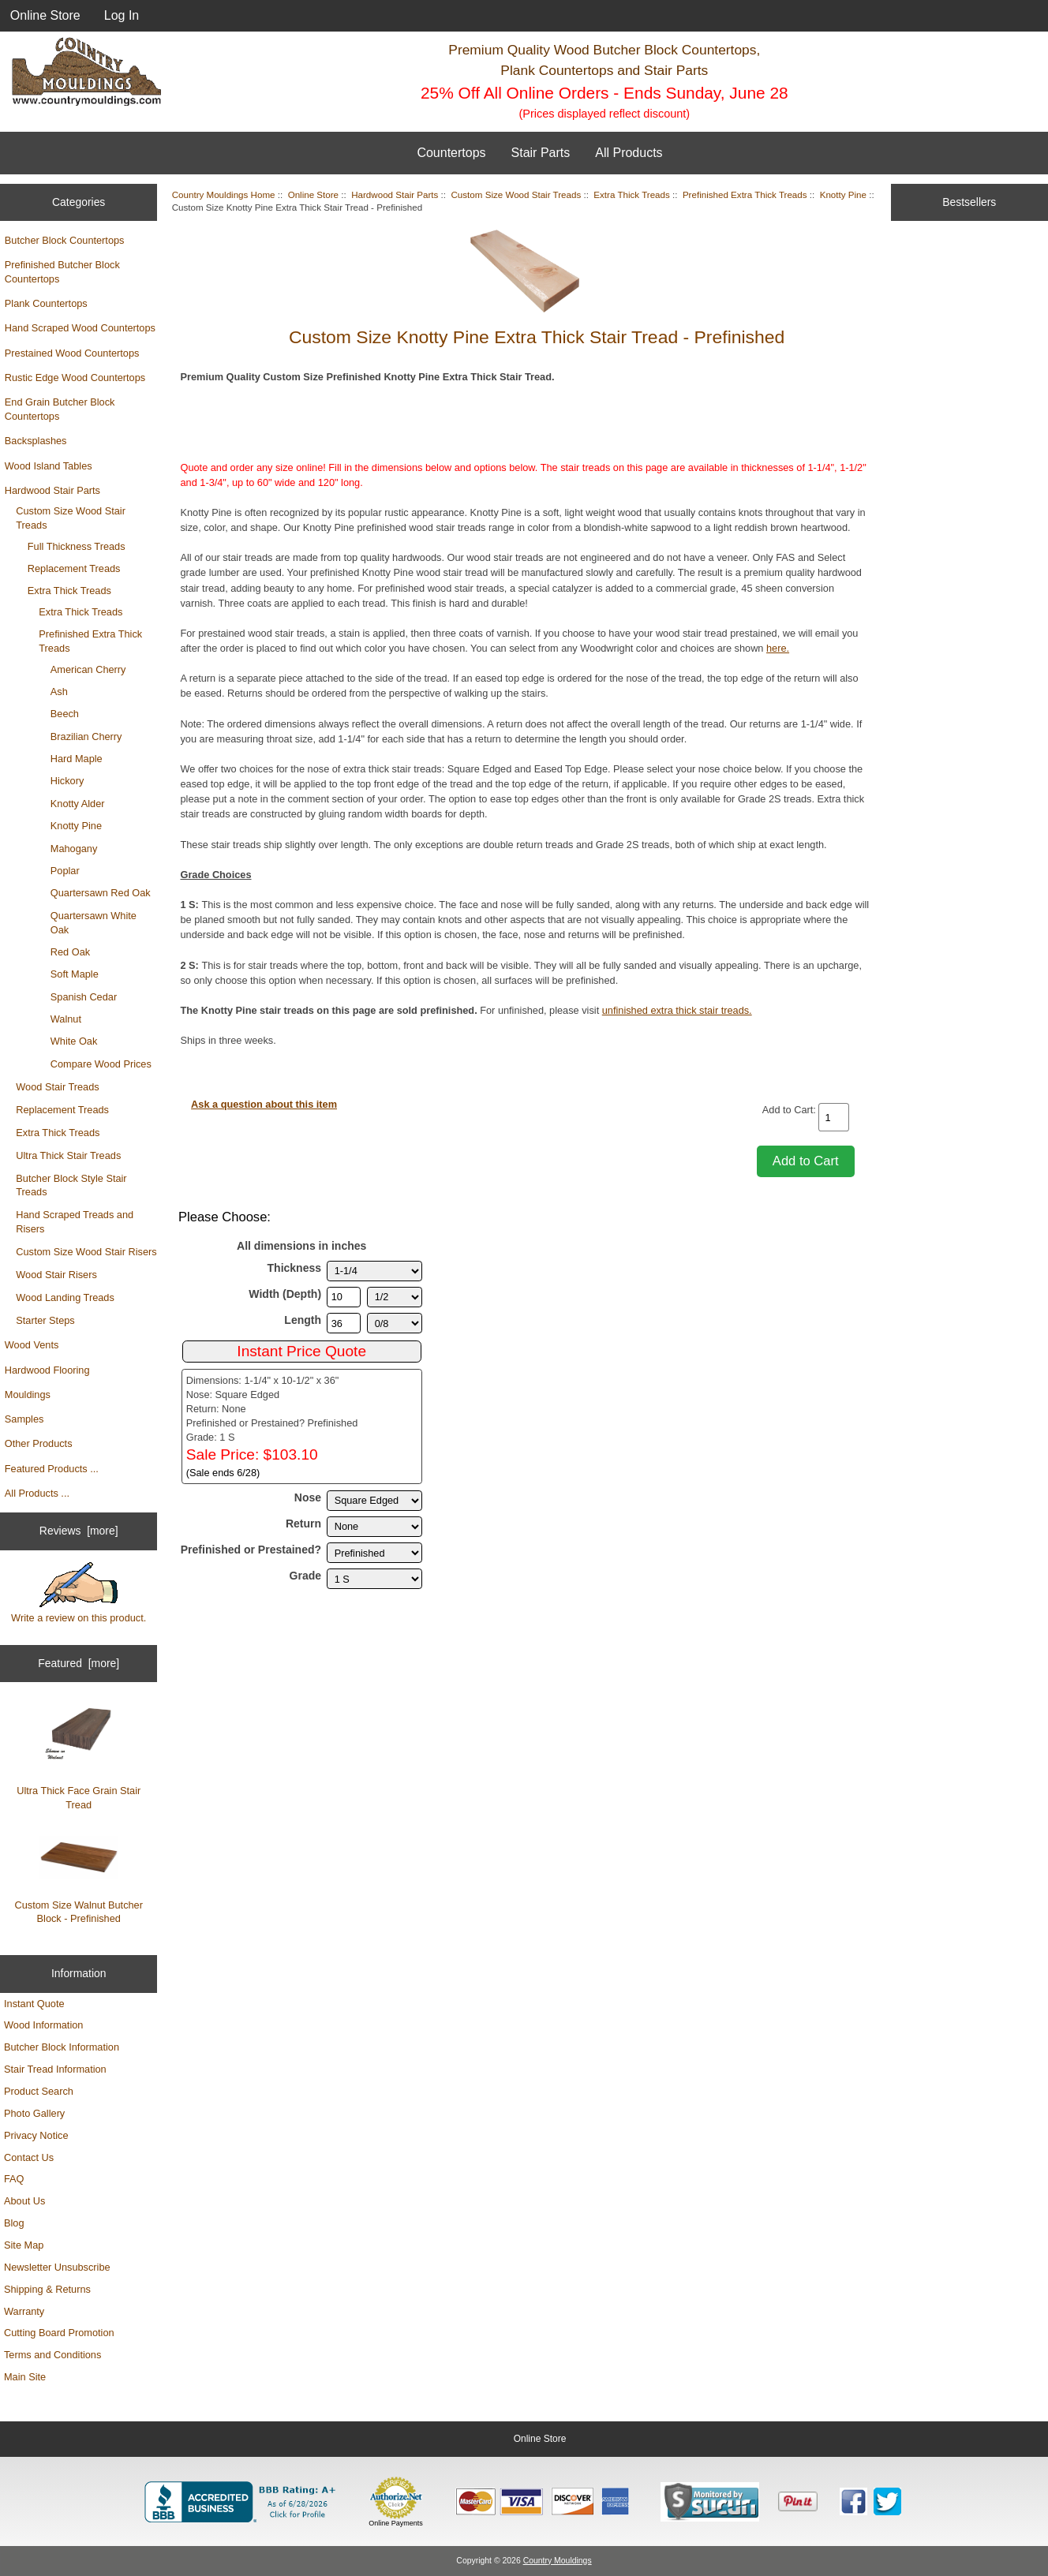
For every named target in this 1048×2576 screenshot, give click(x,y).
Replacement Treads (74, 568)
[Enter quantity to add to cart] (833, 1117)
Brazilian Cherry (86, 736)
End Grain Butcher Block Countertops (60, 409)
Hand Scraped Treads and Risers (74, 1222)
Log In (121, 15)
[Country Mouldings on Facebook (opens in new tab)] (853, 2501)
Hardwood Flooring (47, 1370)
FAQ (14, 2179)
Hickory (67, 781)
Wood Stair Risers (56, 1275)
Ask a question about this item (264, 1104)
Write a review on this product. (78, 1593)
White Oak (74, 1041)
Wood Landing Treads (65, 1297)
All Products (628, 152)
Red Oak (70, 952)
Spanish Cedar (84, 997)
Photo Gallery (34, 2113)
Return (303, 1523)
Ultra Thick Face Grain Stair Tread (78, 1756)
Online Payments (396, 2523)
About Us (24, 2201)
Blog (14, 2223)
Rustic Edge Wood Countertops (75, 377)
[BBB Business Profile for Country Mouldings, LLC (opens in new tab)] (243, 2501)
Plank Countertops (46, 303)
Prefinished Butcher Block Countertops (62, 272)
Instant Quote (34, 2004)
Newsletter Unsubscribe (57, 2267)
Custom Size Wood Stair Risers (86, 1252)
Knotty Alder (78, 803)
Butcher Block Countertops (65, 240)
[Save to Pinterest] (798, 2502)
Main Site (25, 2377)
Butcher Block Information (61, 2047)
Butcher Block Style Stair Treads (71, 1185)
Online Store (45, 15)
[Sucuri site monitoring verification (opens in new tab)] (710, 2502)
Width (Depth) (285, 1294)
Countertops (451, 152)
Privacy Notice (36, 2135)
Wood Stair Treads (57, 1087)
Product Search (38, 2091)
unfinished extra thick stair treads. (677, 1010)
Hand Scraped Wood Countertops (80, 328)
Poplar (65, 871)
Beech (65, 714)
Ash (59, 691)
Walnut (66, 1019)
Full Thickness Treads (76, 546)
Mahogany (74, 848)
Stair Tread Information (55, 2069)
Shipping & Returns (47, 2289)
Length (302, 1320)
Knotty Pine (76, 826)
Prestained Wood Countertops (72, 353)
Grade (306, 1575)
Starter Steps (45, 1320)
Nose (307, 1497)
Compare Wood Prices (101, 1064)
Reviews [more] (78, 1530)
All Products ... (37, 1493)
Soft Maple (75, 974)
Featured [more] (78, 1663)
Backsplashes (36, 441)
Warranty (24, 2311)
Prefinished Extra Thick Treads (90, 641)
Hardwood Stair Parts (52, 490)
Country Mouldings (557, 2560)
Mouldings (28, 1394)
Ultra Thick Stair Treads (68, 1155)
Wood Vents (32, 1345)
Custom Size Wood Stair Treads (70, 518)
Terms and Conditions (52, 2355)
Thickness (295, 1268)
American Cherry (88, 669)
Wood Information (43, 2025)
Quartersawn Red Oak (101, 893)
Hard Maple (77, 759)
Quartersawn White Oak (94, 923)
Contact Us (29, 2157)
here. (777, 648)
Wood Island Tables (48, 466)
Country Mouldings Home (223, 194)
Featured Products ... (52, 1469)
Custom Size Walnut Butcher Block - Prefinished (78, 1880)
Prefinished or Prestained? (251, 1549)
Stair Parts (541, 152)
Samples (24, 1419)
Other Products (39, 1443)
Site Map (23, 2245)
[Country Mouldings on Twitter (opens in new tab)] (887, 2501)
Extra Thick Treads (69, 590)
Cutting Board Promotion (59, 2333)
